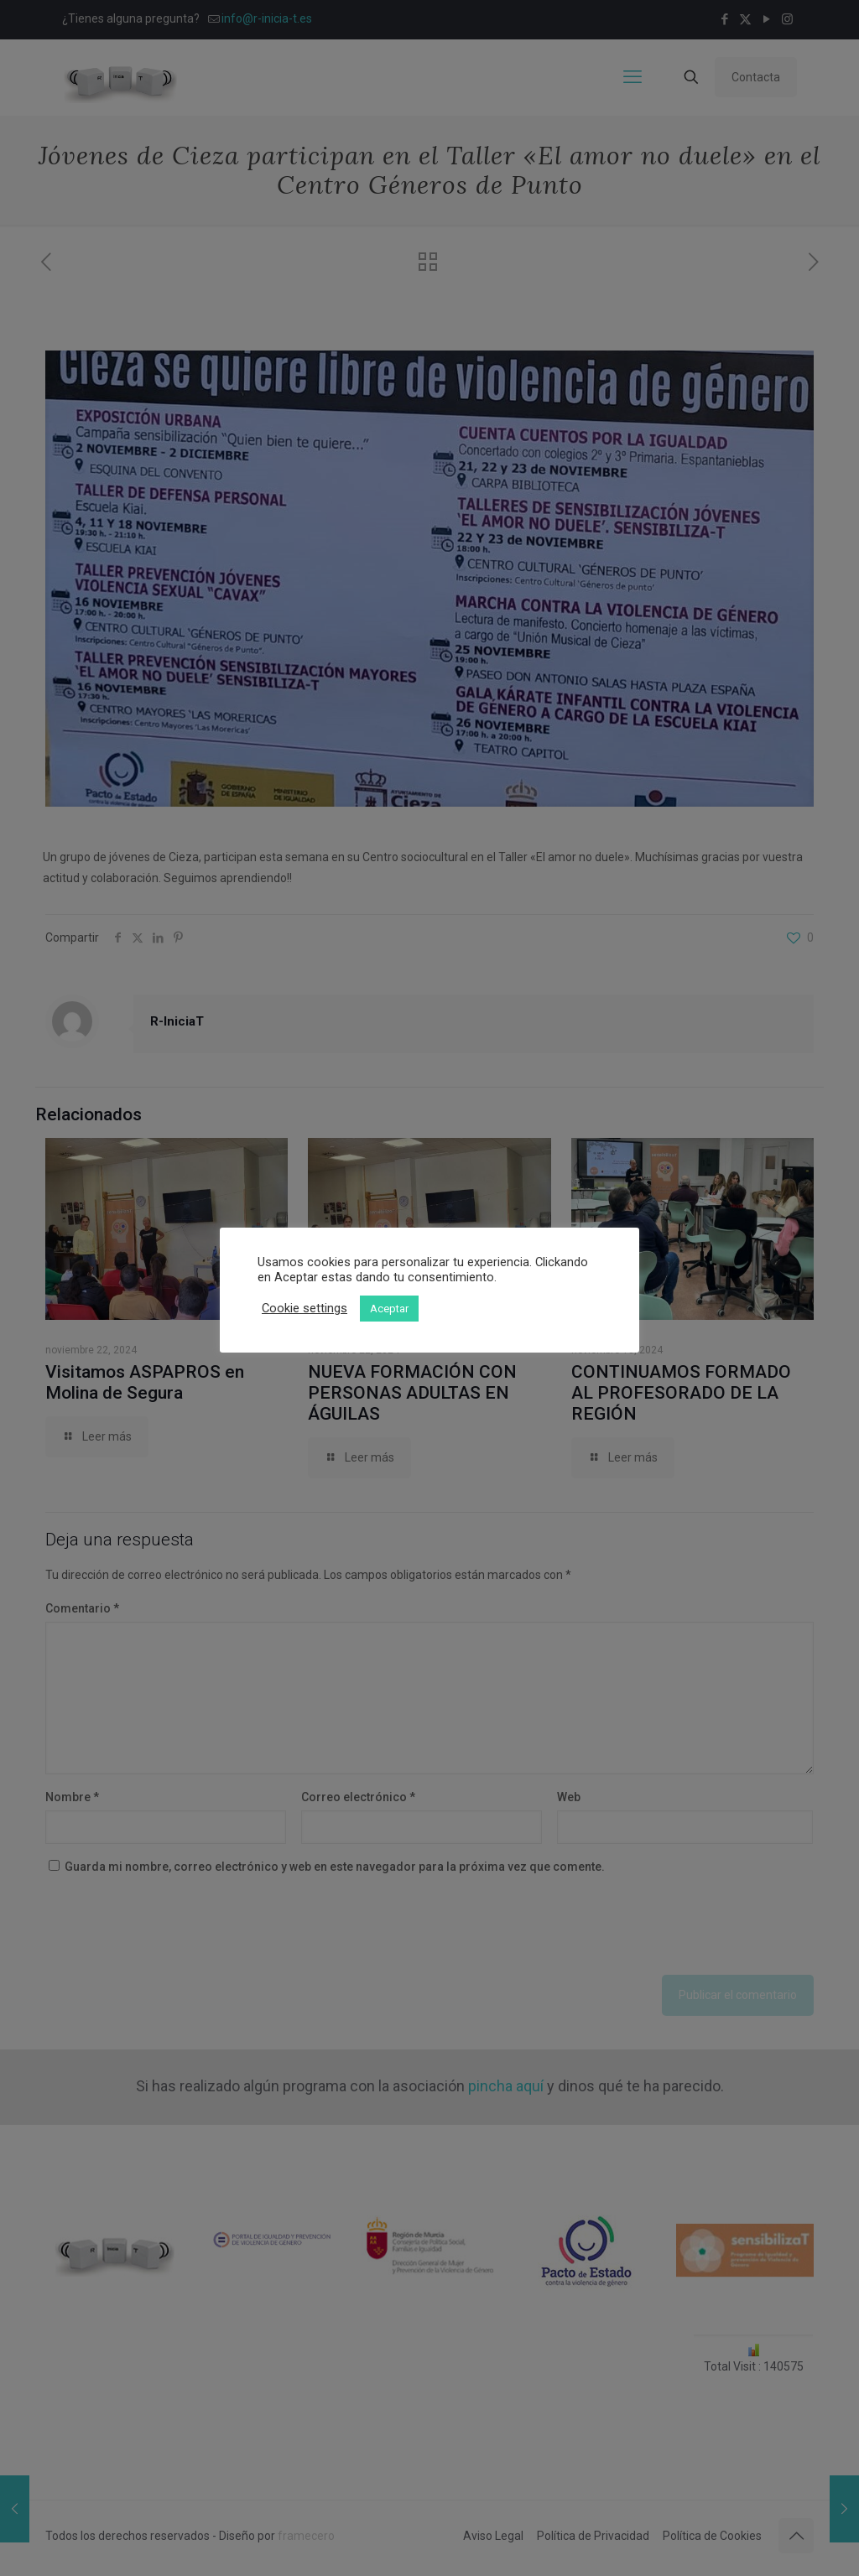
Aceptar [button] (389, 1308)
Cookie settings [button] (304, 1308)
